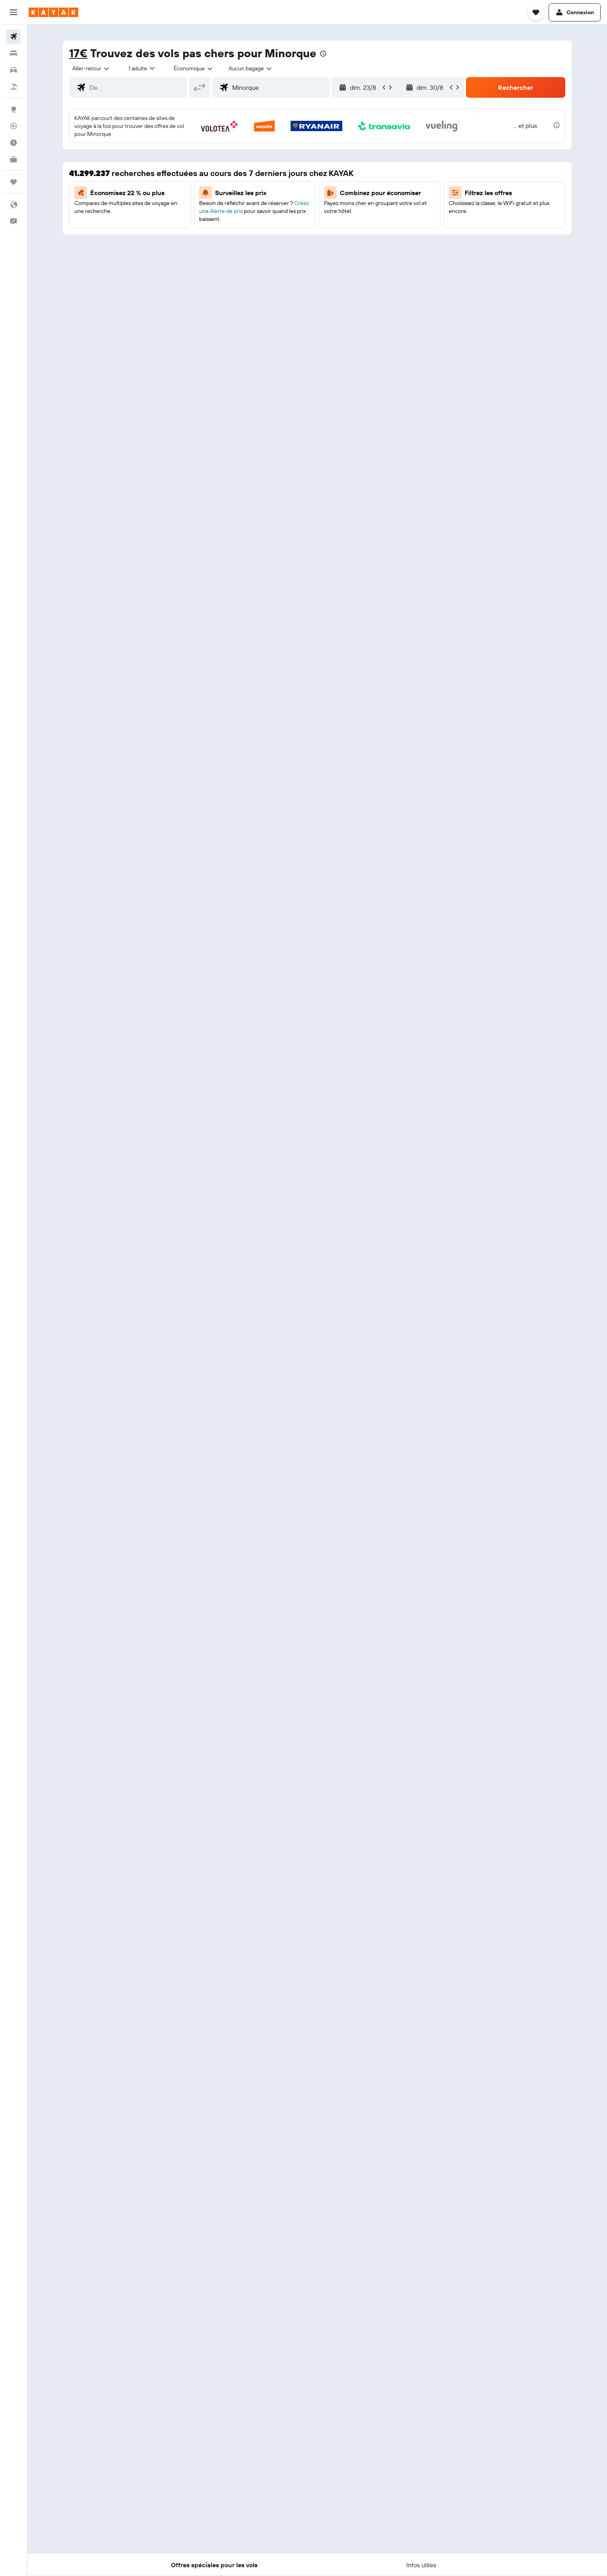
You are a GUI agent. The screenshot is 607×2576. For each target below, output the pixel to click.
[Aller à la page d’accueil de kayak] (53, 12)
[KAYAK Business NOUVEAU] (13, 159)
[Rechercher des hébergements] (13, 53)
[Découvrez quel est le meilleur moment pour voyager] (13, 143)
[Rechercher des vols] (13, 37)
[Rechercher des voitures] (13, 70)
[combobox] (91, 68)
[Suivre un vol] (13, 126)
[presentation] (323, 53)
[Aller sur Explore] (13, 109)
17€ (78, 53)
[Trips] (13, 182)
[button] (13, 12)
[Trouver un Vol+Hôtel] (13, 87)
